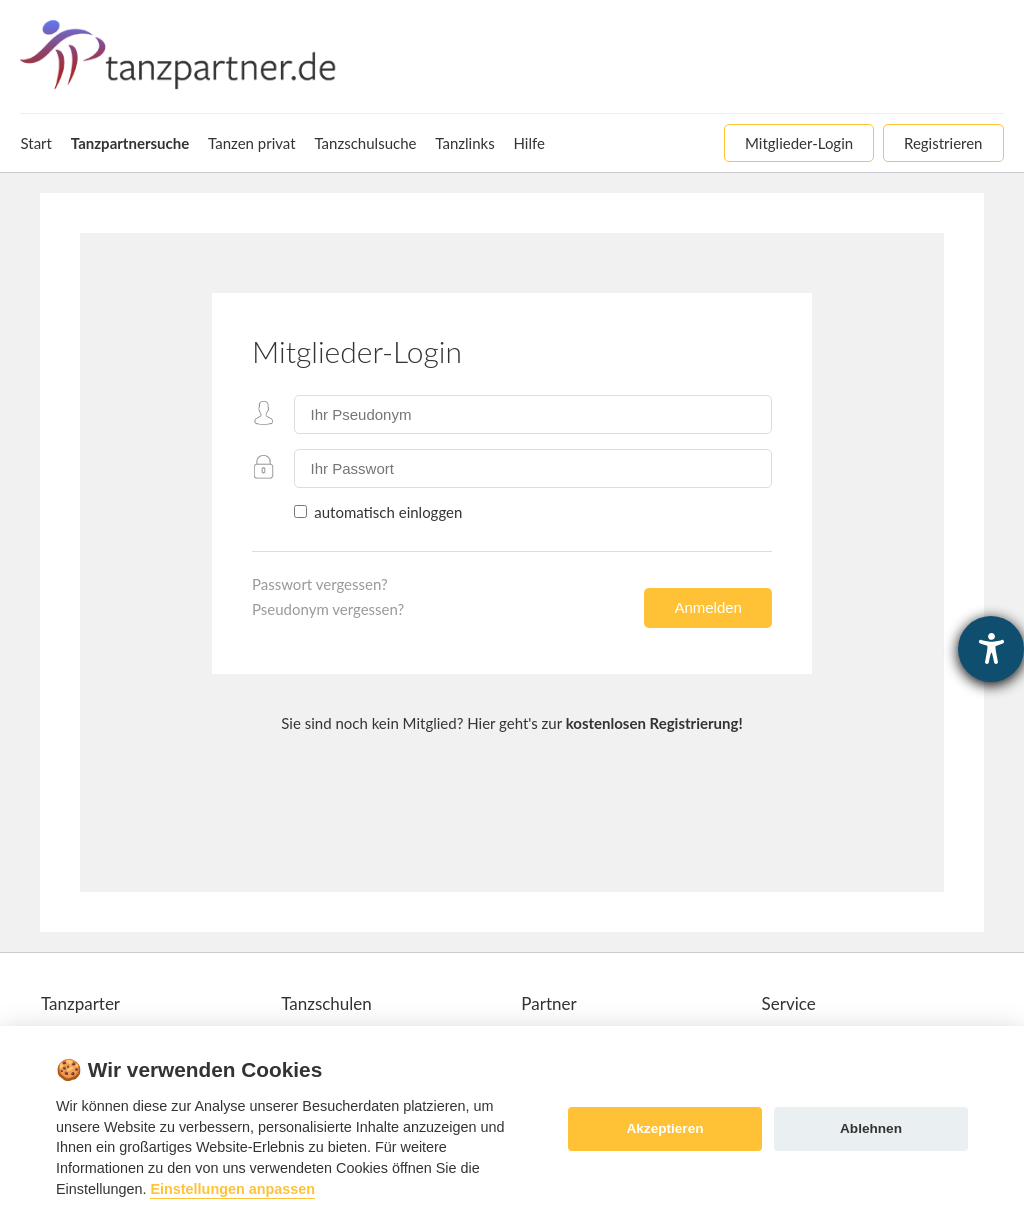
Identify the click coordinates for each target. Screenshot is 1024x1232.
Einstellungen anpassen (232, 1189)
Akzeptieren (664, 1128)
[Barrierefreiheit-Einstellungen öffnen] (991, 649)
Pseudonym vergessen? (328, 609)
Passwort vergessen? (320, 584)
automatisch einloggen (386, 512)
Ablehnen (871, 1128)
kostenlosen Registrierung (652, 723)
